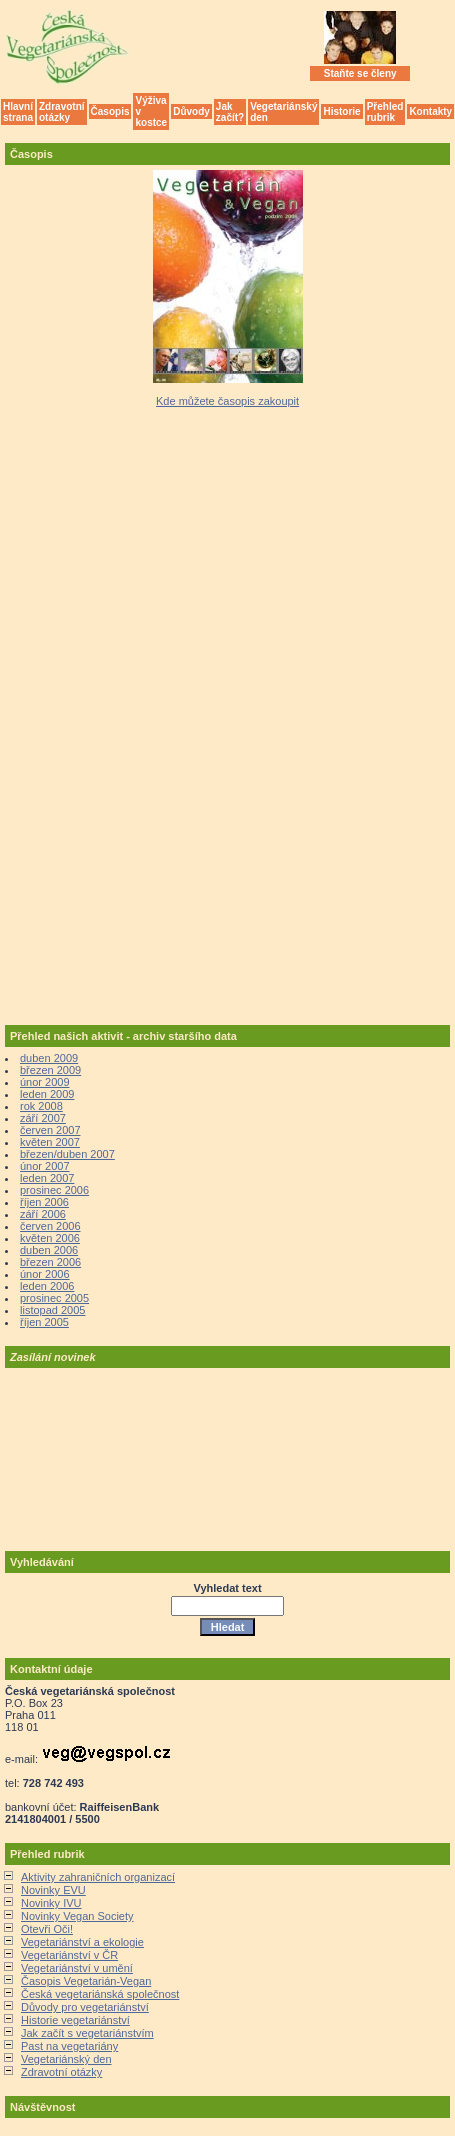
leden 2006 (47, 1286)
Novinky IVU (51, 1903)
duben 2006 (49, 1250)
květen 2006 (50, 1238)
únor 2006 (45, 1274)
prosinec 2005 (54, 1298)
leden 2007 (47, 1178)
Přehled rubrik (385, 112)
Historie (341, 111)
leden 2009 (47, 1094)
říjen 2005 (44, 1322)
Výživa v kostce (151, 111)
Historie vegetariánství (75, 2020)
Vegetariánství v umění (77, 1968)
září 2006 (43, 1214)
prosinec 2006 (54, 1190)
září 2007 (43, 1118)
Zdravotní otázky (62, 112)
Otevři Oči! (47, 1929)
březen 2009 (50, 1070)
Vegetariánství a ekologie (82, 1942)
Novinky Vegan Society (77, 1916)
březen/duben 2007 (67, 1154)
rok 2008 (41, 1106)
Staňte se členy (360, 73)
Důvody (191, 111)
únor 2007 (45, 1166)
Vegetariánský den (283, 112)
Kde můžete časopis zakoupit (227, 401)
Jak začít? (230, 112)
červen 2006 (50, 1226)
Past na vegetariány (69, 2046)
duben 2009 (49, 1058)
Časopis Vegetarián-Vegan (86, 1981)
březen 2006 (50, 1262)
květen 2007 (50, 1142)
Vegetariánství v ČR (69, 1955)
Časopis (110, 111)
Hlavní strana (18, 112)
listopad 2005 (52, 1310)
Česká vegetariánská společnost (100, 1994)
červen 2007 (50, 1130)
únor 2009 (45, 1082)
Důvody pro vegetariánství (85, 2007)
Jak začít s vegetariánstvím (87, 2033)
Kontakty (430, 111)
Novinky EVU (53, 1890)
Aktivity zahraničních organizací (98, 1877)
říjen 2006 (44, 1202)
